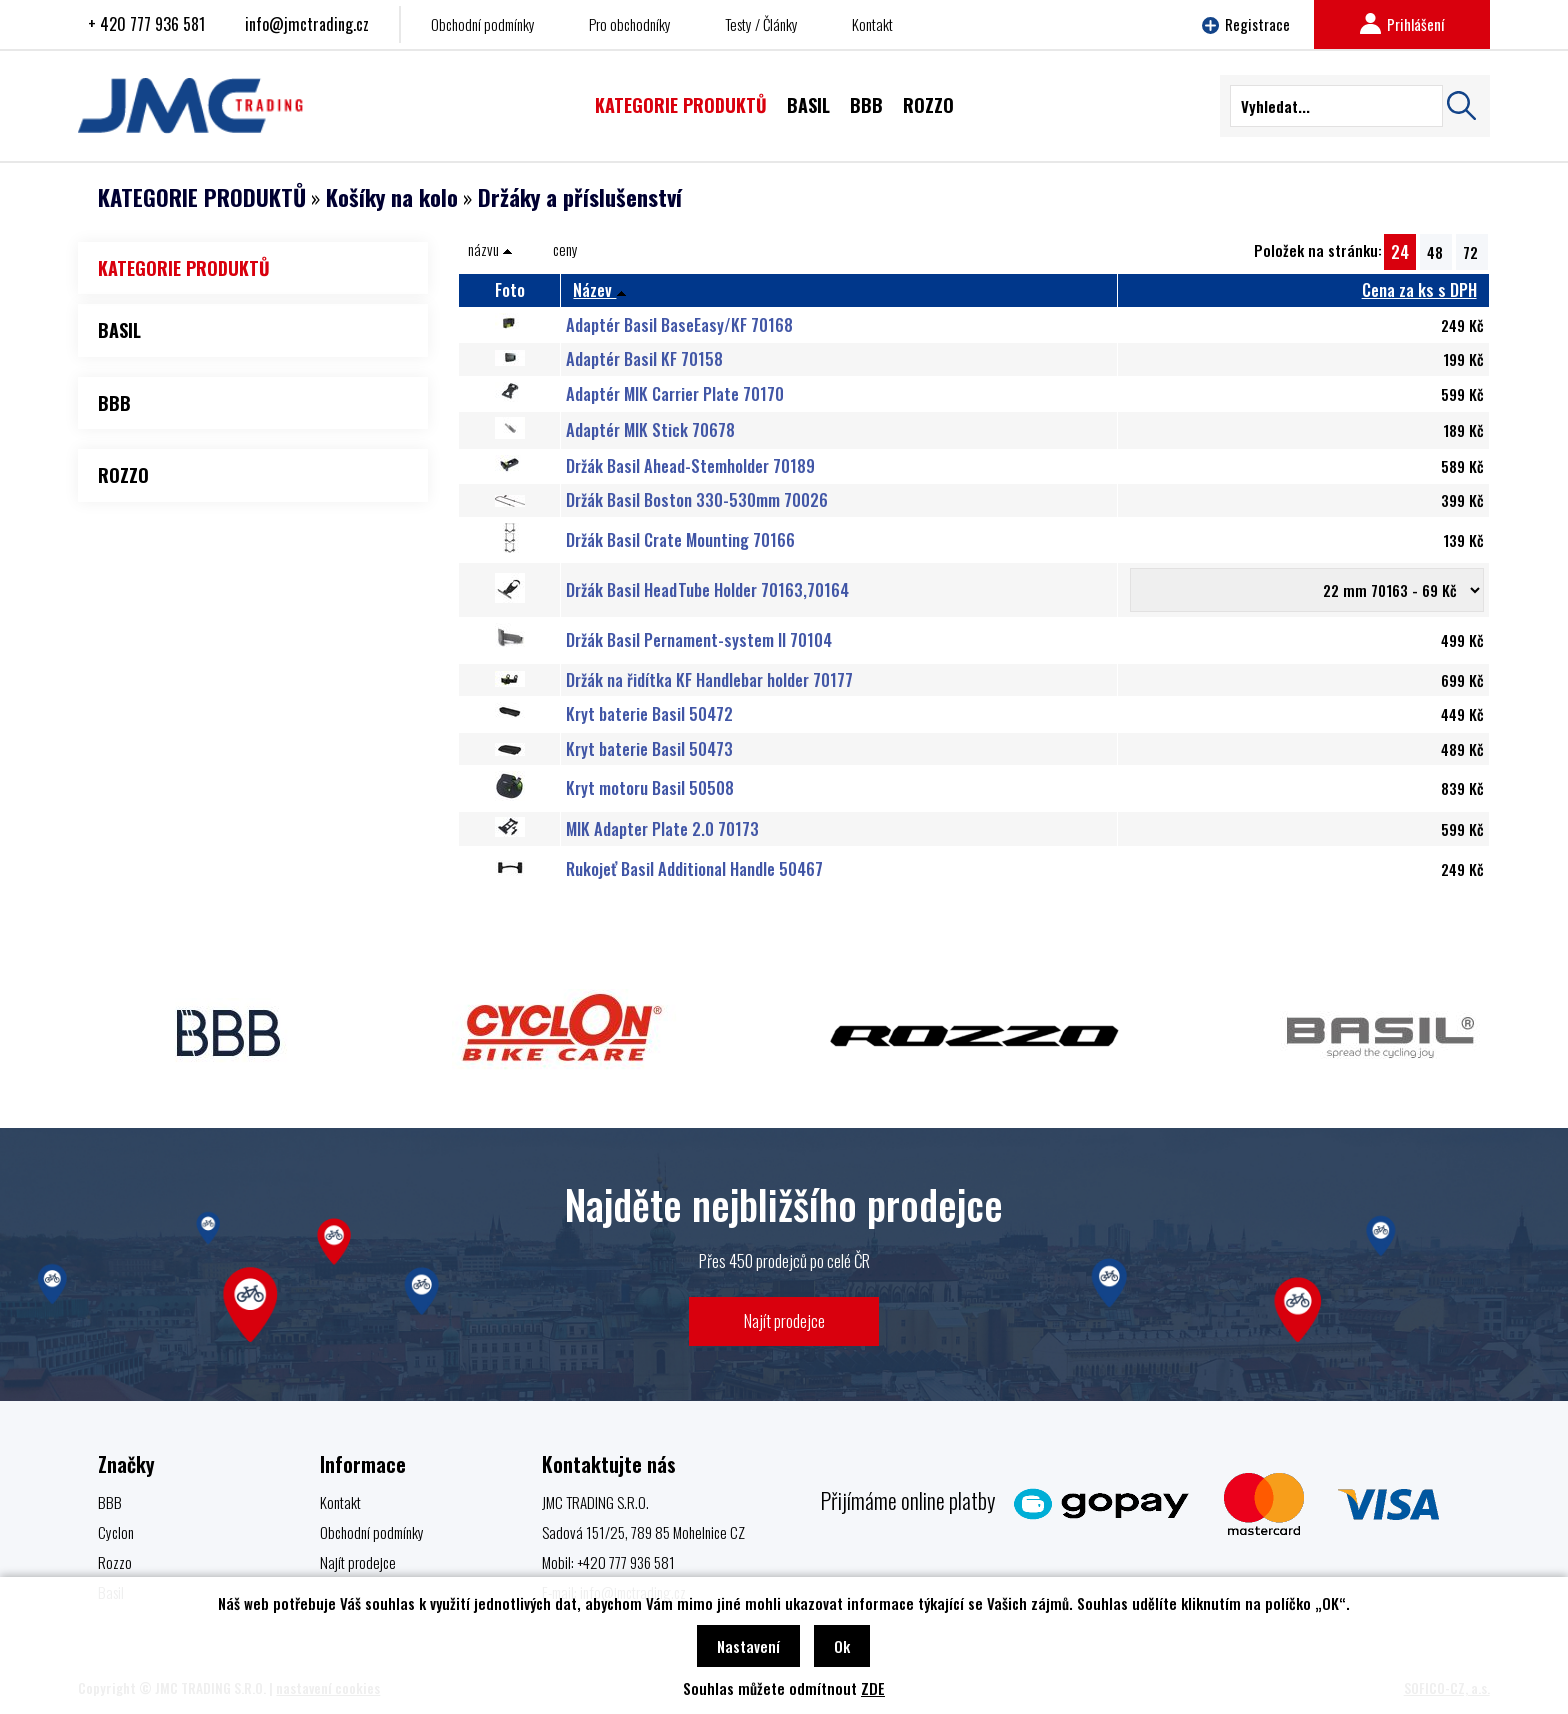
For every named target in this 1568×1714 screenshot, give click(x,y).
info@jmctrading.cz (307, 24)
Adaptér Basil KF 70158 (644, 358)
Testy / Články (761, 24)
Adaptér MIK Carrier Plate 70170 (675, 393)
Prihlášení (1402, 24)
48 (1435, 252)
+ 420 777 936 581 (146, 24)
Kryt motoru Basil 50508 (650, 787)
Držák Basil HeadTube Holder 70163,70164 (707, 589)
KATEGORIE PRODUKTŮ (202, 197)
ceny (565, 249)
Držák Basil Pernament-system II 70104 (699, 639)
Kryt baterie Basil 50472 (649, 713)
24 (1400, 251)
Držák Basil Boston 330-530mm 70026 (697, 499)
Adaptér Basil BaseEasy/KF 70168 (679, 324)
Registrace (1246, 24)
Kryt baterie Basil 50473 (649, 748)
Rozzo (115, 1562)
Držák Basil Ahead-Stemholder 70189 (690, 465)
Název (600, 289)
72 (1470, 252)
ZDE (873, 1688)
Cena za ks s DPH (1419, 289)
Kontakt (872, 24)
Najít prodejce (784, 1320)
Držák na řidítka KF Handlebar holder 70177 (709, 679)
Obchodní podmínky (483, 24)
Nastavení (748, 1646)
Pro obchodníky (630, 24)
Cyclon (116, 1532)
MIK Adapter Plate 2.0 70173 (662, 828)
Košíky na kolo (392, 197)
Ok (842, 1646)
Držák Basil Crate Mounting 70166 (680, 539)
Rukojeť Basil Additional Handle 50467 (694, 868)
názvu (490, 249)
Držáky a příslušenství (580, 197)
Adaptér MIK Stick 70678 (650, 429)
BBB (110, 1502)
